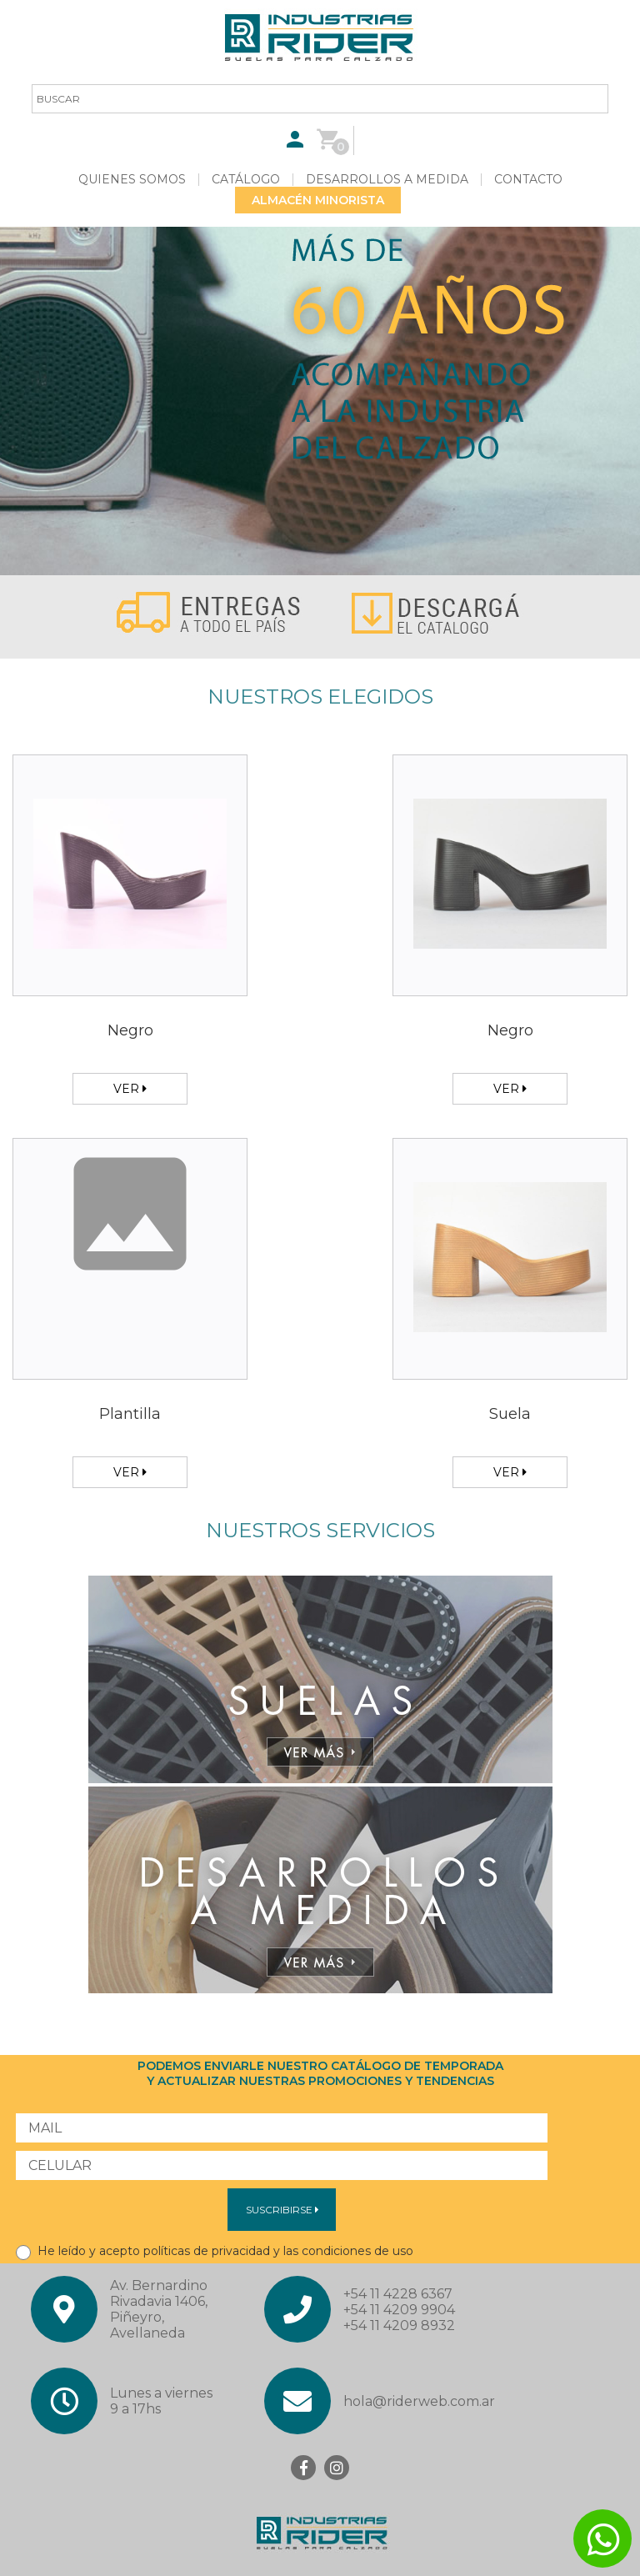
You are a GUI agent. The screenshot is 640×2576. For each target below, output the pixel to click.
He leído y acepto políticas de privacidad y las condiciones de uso (214, 2251)
